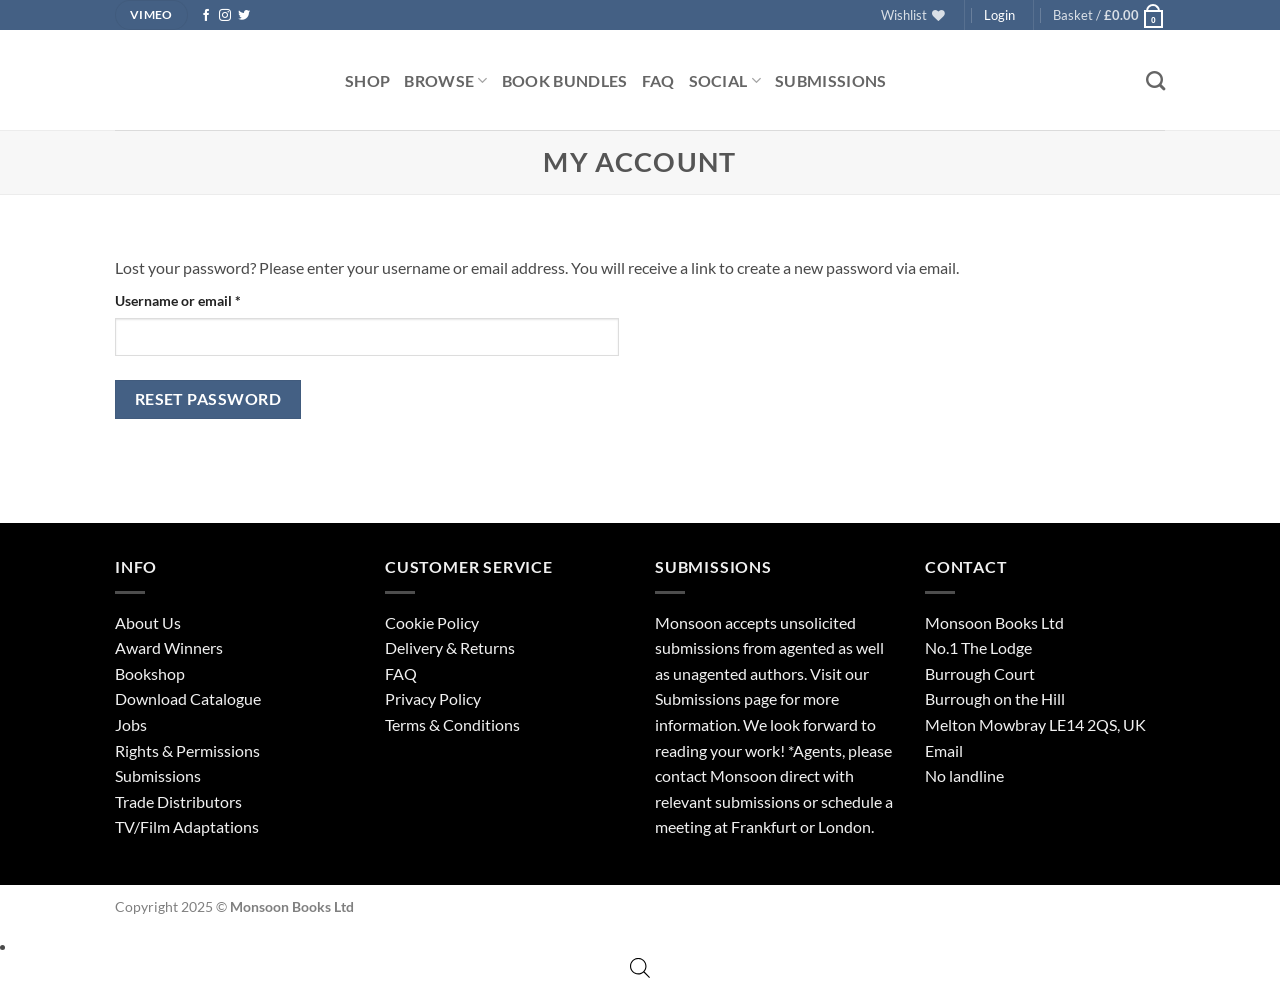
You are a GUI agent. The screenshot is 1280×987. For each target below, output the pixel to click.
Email (944, 750)
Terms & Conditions (452, 724)
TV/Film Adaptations (187, 826)
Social (725, 80)
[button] (1109, 15)
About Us (148, 622)
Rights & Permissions (187, 750)
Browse (445, 80)
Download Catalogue (188, 698)
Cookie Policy (432, 622)
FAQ (658, 80)
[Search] (1155, 80)
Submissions (831, 80)
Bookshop (150, 673)
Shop (367, 80)
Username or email (206, 299)
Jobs (131, 724)
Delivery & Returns (450, 647)
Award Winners (169, 647)
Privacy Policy (433, 698)
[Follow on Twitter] (244, 16)
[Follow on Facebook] (206, 16)
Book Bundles (565, 80)
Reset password (208, 399)
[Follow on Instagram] (225, 16)
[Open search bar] (640, 967)
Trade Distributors (178, 801)
